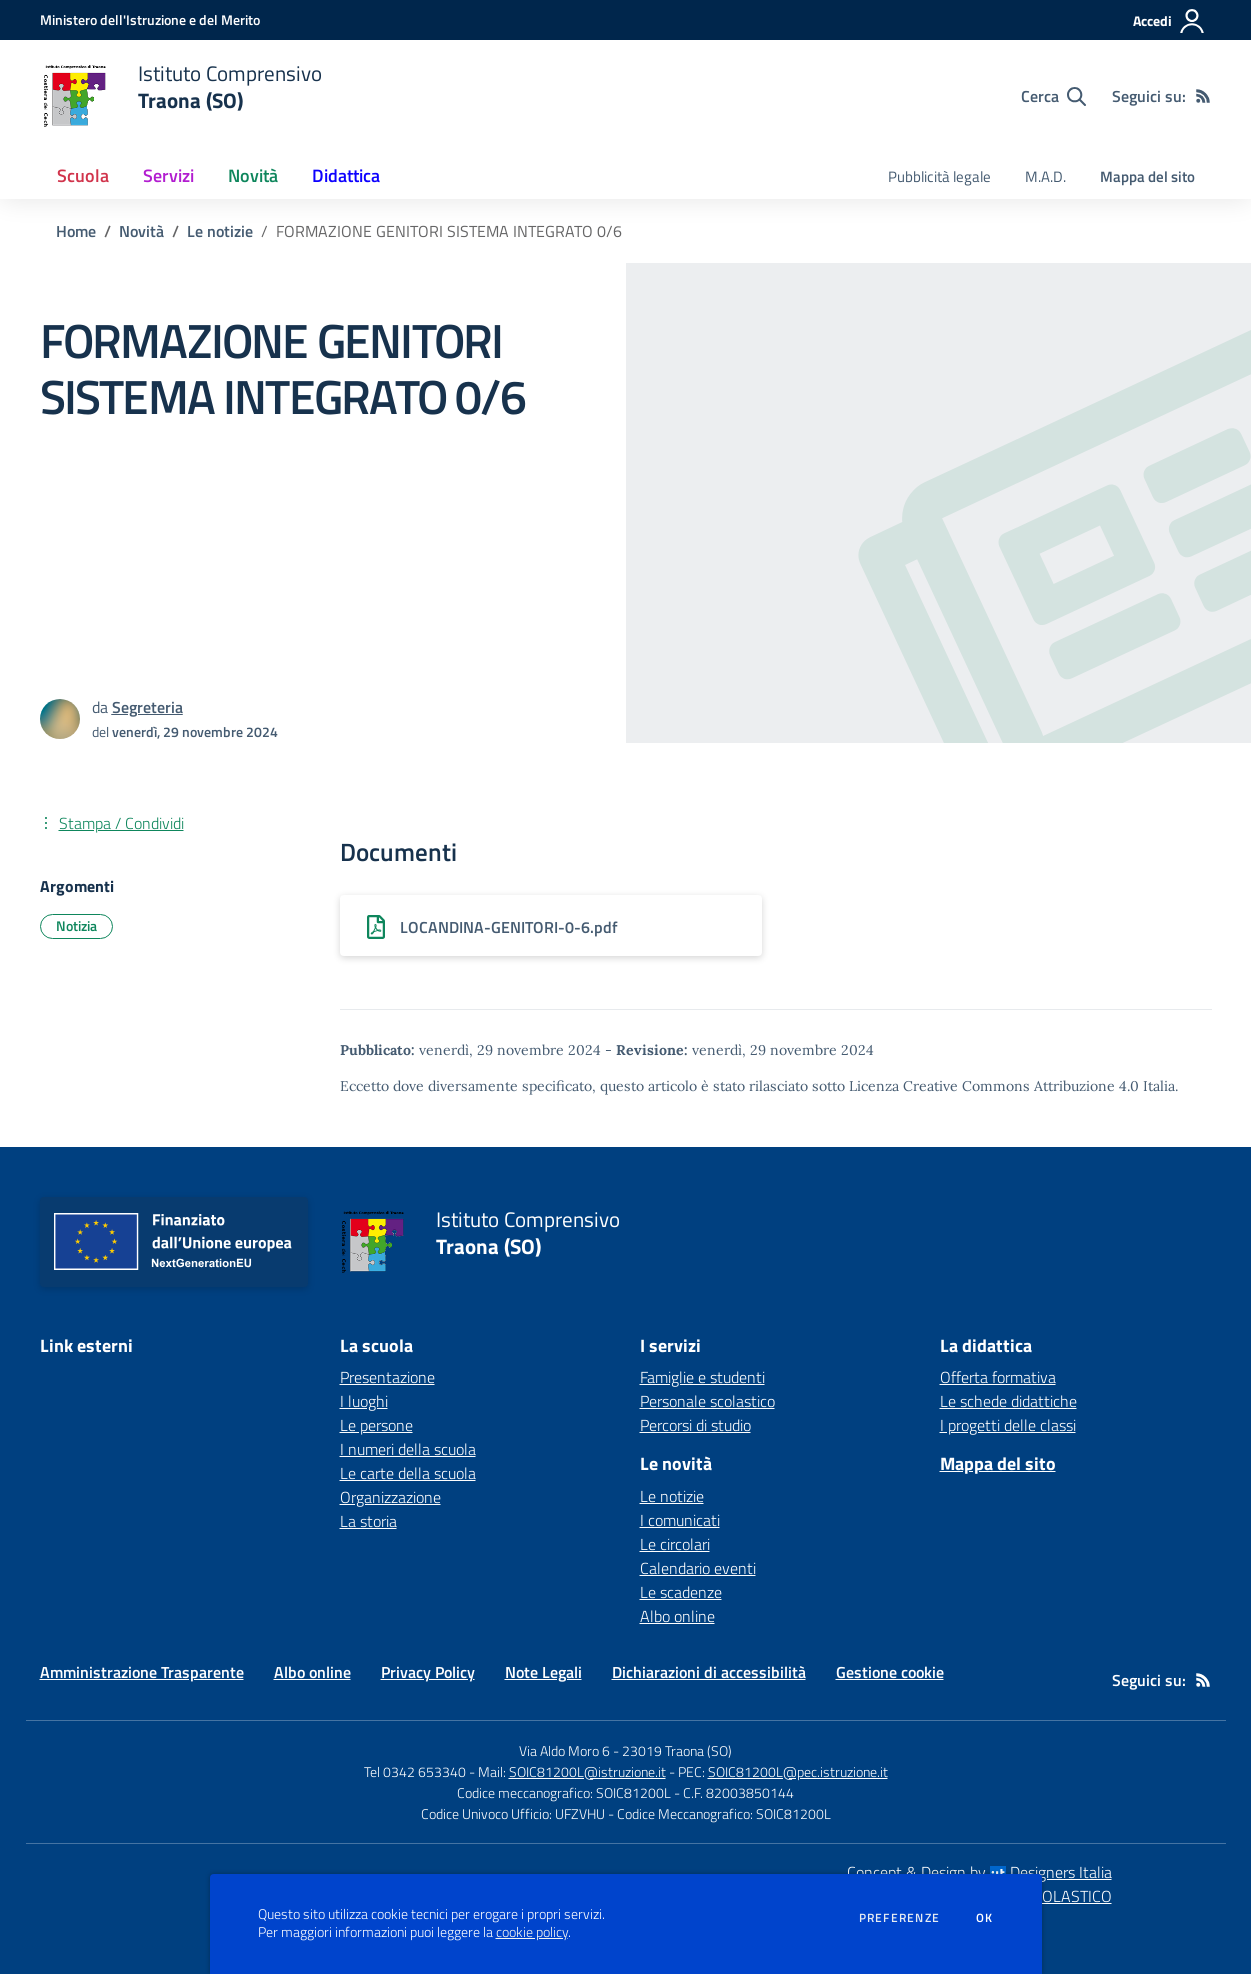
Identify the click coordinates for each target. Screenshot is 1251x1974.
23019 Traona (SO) (677, 1750)
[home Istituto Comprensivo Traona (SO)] (181, 96)
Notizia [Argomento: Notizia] (76, 925)
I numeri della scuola (408, 1449)
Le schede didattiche (1008, 1401)
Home (76, 231)
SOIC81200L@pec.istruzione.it (798, 1771)
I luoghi (364, 1401)
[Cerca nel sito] (1053, 96)
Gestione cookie (890, 1672)
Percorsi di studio (695, 1425)
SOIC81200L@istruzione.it (587, 1771)
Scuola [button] (83, 175)
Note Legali (543, 1672)
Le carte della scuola (408, 1473)
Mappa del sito (1147, 176)
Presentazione (387, 1377)
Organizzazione (390, 1497)
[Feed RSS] (1203, 96)
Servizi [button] (168, 175)
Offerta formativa (998, 1377)
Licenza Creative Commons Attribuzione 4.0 (994, 1086)
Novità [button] (253, 175)
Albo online (677, 1616)
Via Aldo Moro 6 (564, 1750)
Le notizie (220, 231)
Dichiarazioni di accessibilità (709, 1672)
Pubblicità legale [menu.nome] (939, 176)
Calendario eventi (698, 1568)
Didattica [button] (346, 175)
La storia (368, 1521)
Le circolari (675, 1544)
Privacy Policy (428, 1672)
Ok (985, 1918)
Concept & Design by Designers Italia (979, 1872)
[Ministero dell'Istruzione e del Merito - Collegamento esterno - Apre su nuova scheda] (150, 19)
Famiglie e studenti (702, 1377)
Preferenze (899, 1918)
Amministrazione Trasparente (142, 1672)
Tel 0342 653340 (415, 1771)
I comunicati (680, 1520)
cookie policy (532, 1932)
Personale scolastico (707, 1401)
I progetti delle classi (1008, 1425)
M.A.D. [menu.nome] (1045, 176)
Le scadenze (681, 1592)
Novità (141, 231)
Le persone (376, 1425)
